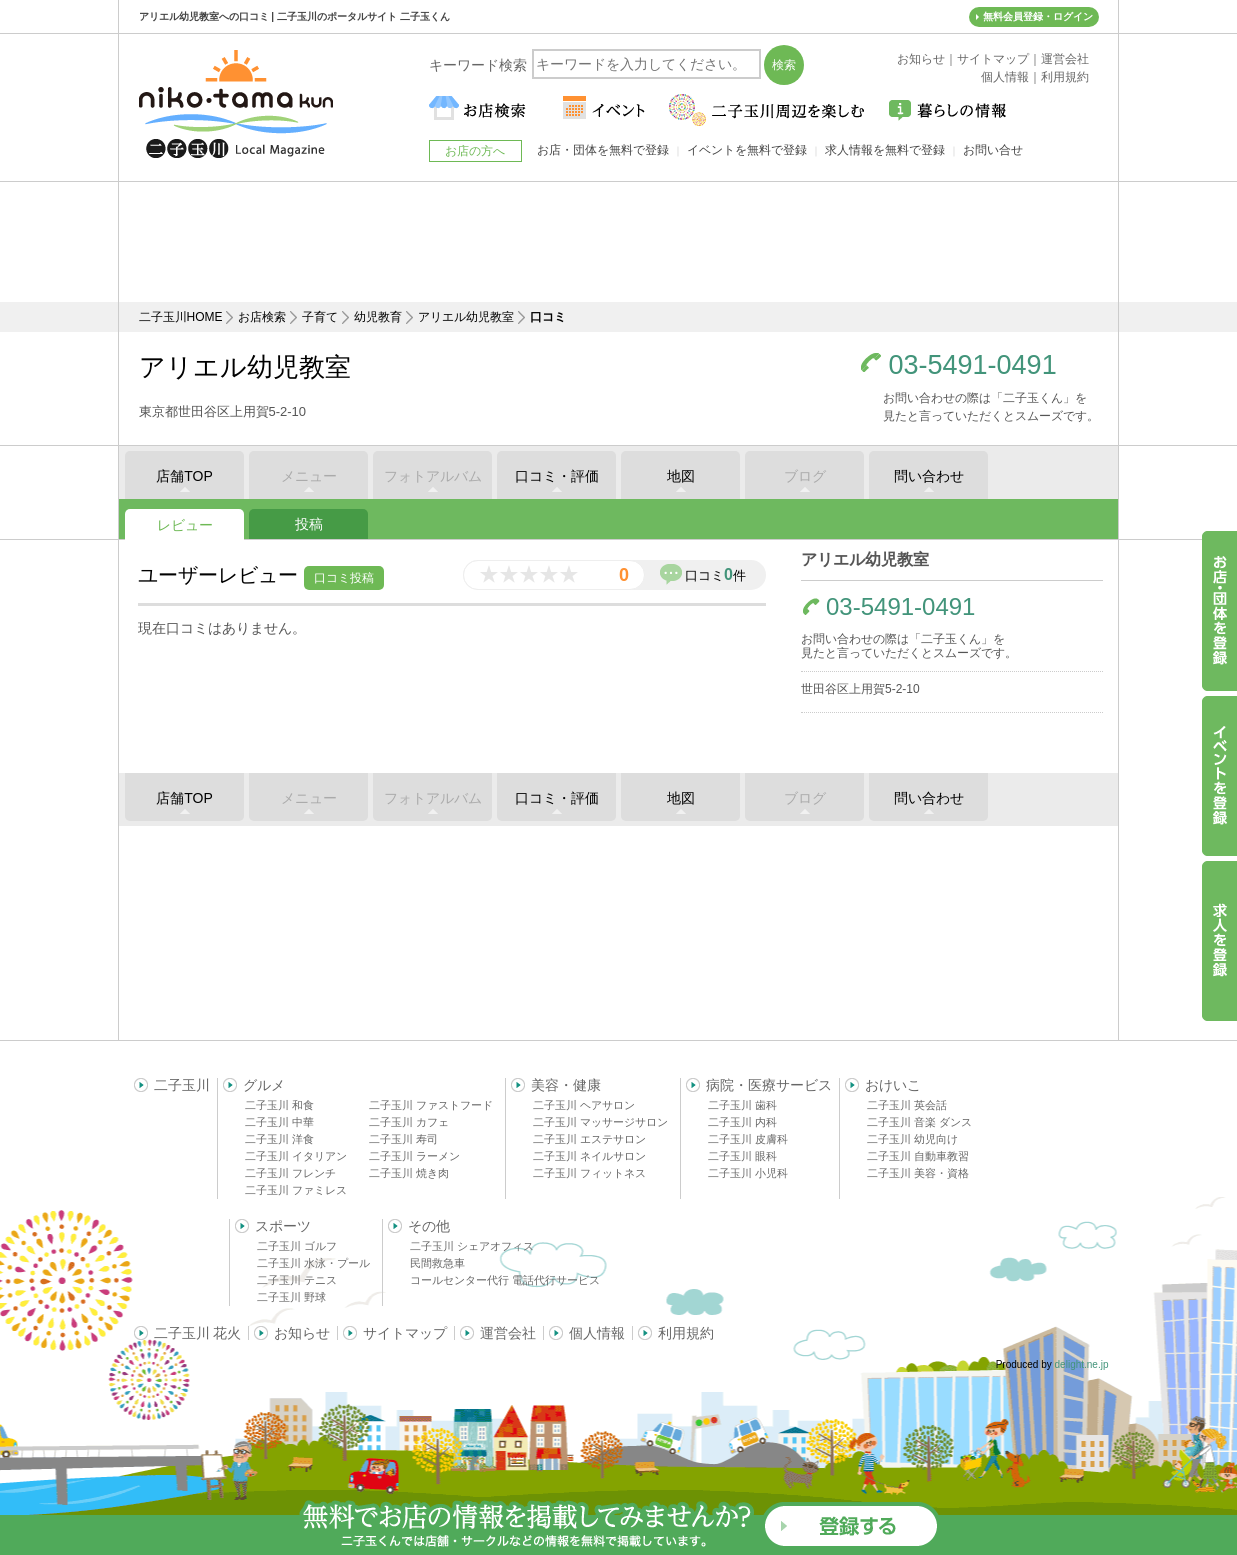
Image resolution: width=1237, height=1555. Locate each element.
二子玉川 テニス (297, 1280)
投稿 (309, 524)
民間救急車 (437, 1263)
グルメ (264, 1085)
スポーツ (283, 1226)
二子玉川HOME (181, 317)
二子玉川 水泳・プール (313, 1263)
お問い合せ (993, 150)
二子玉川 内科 (742, 1122)
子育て (320, 317)
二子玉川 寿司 (403, 1139)
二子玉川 (182, 1085)
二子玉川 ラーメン (414, 1156)
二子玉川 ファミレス (296, 1190)
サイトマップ (405, 1333)
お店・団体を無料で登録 (603, 150)
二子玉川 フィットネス (589, 1173)
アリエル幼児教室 (466, 317)
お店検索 (262, 317)
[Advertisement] (619, 242)
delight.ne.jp (1082, 1364)
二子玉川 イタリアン (296, 1156)
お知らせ (302, 1333)
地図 (681, 476)
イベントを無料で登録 (747, 150)
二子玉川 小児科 (748, 1173)
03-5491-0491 (973, 365)
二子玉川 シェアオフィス (472, 1246)
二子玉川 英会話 (907, 1105)
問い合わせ (929, 476)
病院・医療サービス (769, 1085)
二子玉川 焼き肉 (409, 1173)
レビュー (185, 525)
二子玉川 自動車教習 (918, 1156)
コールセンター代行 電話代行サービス (505, 1280)
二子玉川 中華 (279, 1122)
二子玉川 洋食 (279, 1139)
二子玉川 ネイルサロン (589, 1156)
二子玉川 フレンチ (290, 1173)
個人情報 (597, 1333)
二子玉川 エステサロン (589, 1139)
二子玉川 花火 (198, 1333)
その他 (429, 1226)
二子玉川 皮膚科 (748, 1139)
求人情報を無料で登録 (885, 150)
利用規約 (686, 1333)
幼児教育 (378, 317)
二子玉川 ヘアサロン (584, 1105)
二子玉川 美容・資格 (918, 1173)
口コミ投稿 (344, 578)
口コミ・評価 (557, 476)
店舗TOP (184, 476)
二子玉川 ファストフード (431, 1105)
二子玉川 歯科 (742, 1105)
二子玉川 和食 (279, 1105)
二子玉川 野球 (291, 1297)
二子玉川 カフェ (409, 1122)
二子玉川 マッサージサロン (600, 1122)
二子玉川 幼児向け (912, 1139)
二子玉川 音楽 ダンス (919, 1122)
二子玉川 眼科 (742, 1156)
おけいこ (893, 1085)
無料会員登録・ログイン (1038, 16)
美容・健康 (566, 1085)
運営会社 (508, 1333)
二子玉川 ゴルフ (297, 1246)
